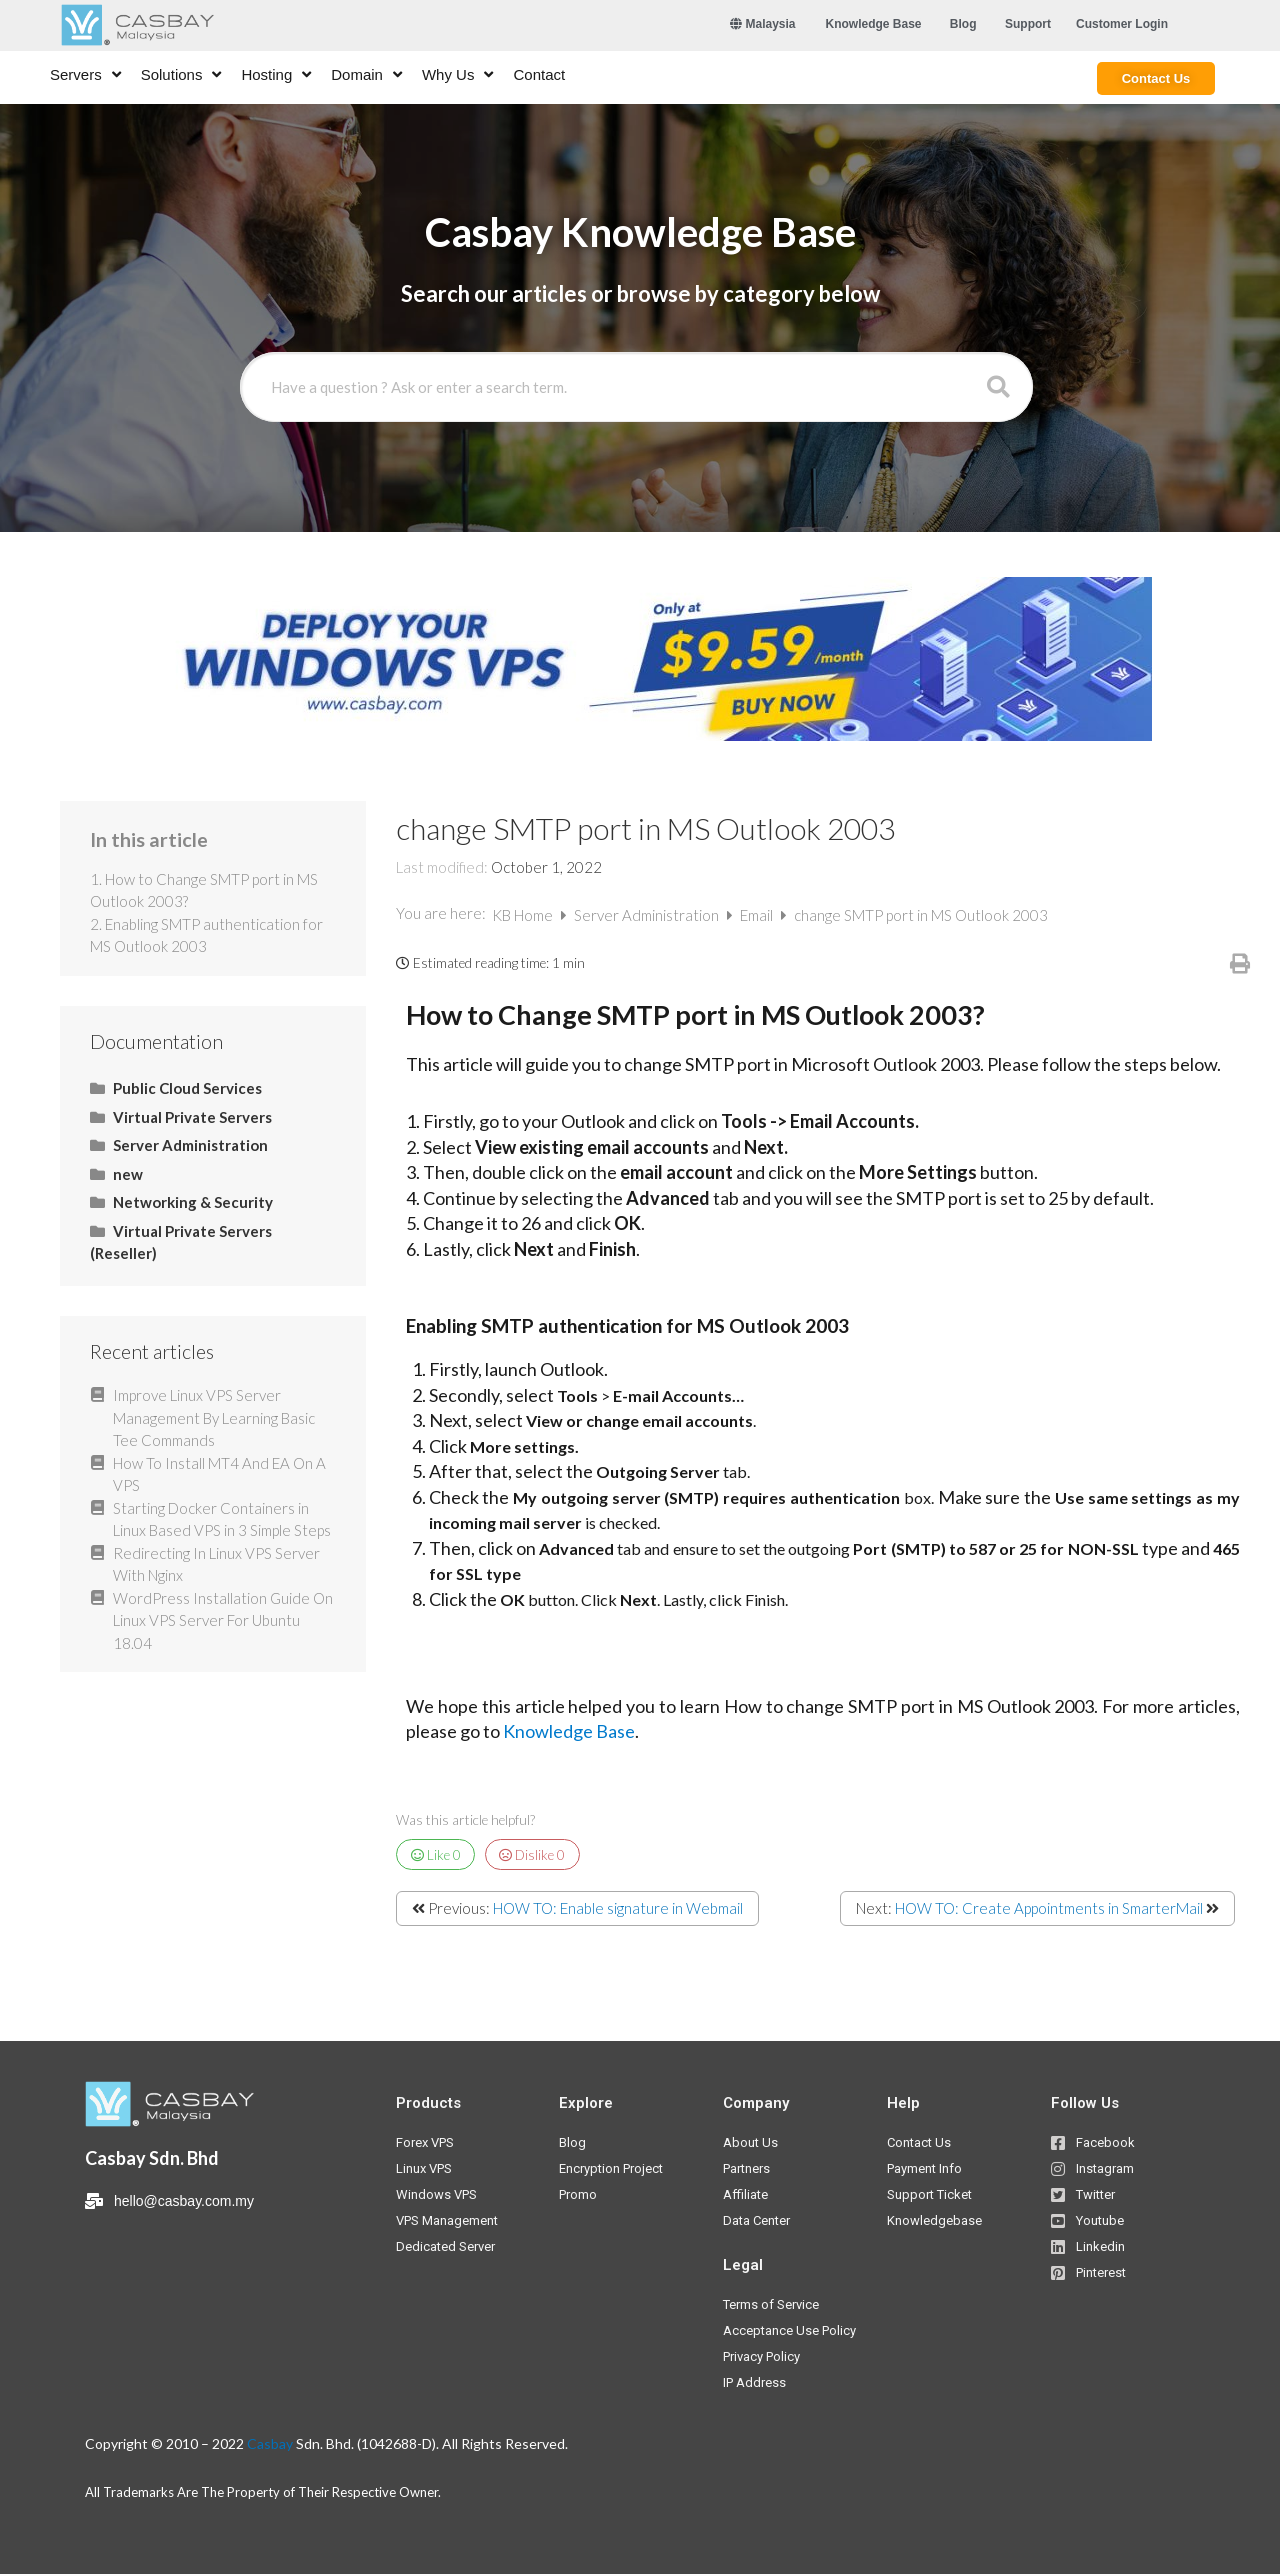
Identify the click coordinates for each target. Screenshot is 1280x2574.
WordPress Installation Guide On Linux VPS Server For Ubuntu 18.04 (223, 1620)
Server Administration (648, 915)
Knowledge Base (569, 1731)
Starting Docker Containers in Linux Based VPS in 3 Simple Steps (222, 1519)
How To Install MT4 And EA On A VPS (219, 1474)
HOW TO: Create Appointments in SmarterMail (1049, 1908)
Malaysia (762, 24)
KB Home (524, 915)
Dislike (532, 1855)
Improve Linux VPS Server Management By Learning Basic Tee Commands (214, 1417)
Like (436, 1855)
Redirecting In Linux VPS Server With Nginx (216, 1564)
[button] (874, 24)
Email (758, 915)
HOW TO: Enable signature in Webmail (618, 1908)
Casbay (270, 2443)
